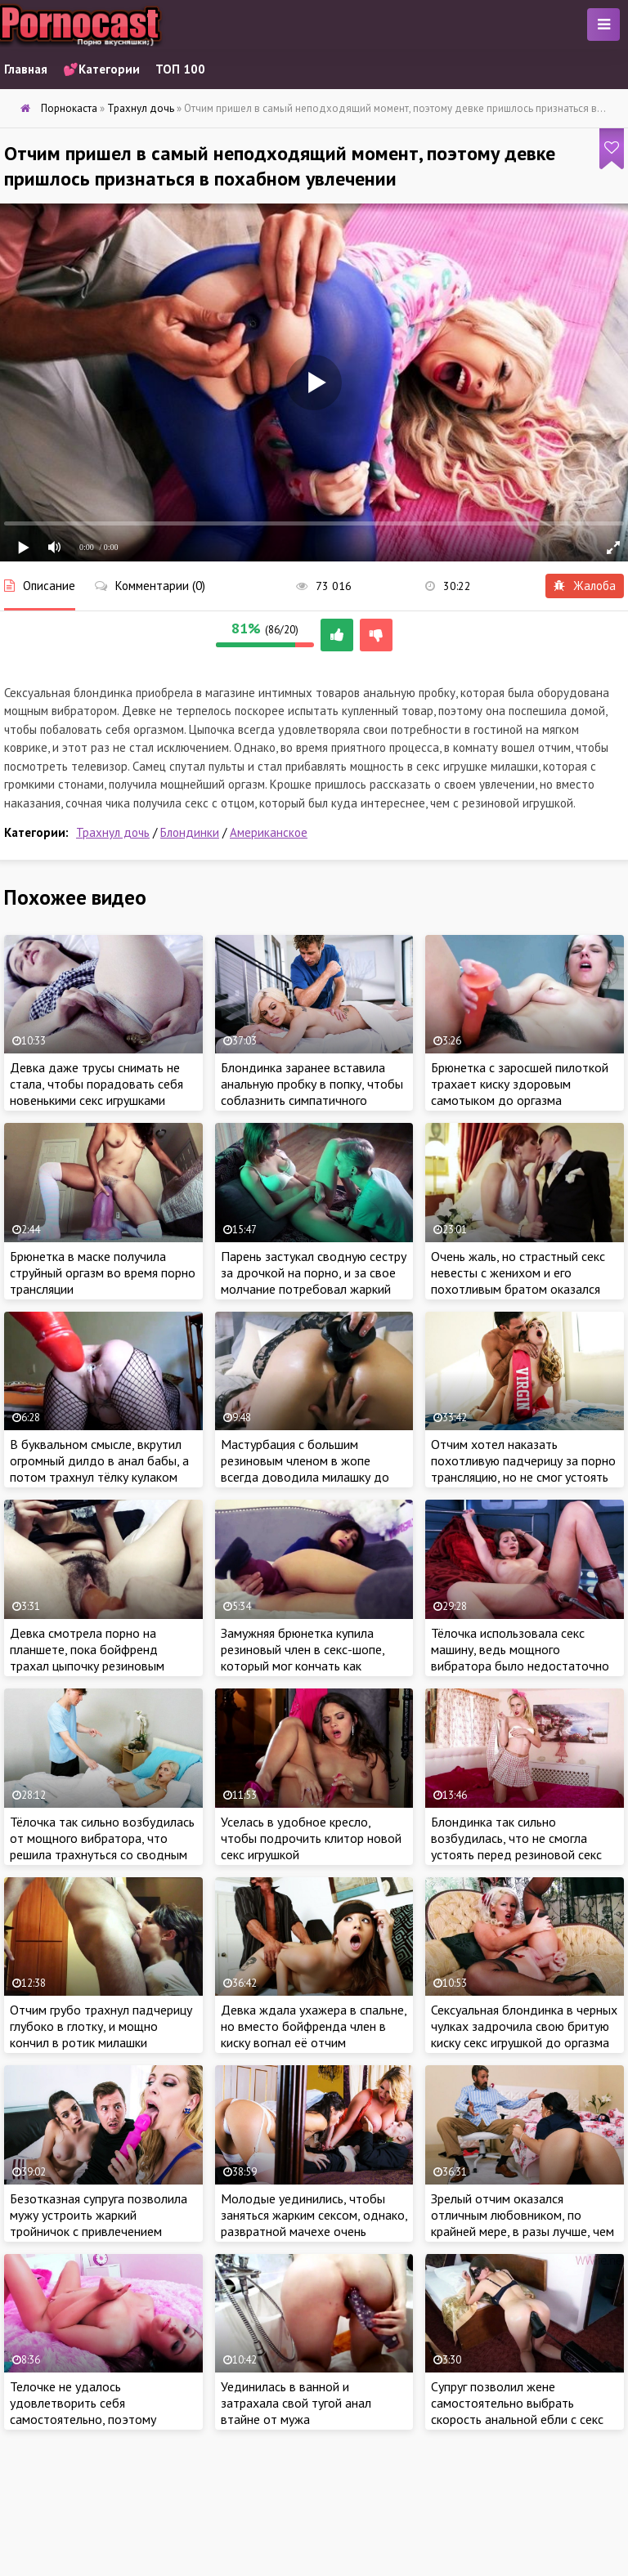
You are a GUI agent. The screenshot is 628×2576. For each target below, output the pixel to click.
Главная (25, 69)
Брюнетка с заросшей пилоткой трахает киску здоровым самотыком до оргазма (519, 1083)
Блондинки (189, 832)
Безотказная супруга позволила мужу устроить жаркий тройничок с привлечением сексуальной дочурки (98, 2223)
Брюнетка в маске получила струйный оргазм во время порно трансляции (102, 1272)
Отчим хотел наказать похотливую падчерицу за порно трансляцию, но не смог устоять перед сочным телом (523, 1468)
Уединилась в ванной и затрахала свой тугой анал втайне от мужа (296, 2402)
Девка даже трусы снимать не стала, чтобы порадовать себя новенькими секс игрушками (96, 1083)
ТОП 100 (180, 69)
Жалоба (585, 585)
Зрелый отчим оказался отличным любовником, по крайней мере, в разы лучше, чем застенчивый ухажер (522, 2223)
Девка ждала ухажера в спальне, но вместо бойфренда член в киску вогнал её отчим (313, 2026)
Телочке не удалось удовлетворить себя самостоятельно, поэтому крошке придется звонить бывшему (83, 2419)
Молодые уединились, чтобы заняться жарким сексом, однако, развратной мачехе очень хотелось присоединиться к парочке (314, 2231)
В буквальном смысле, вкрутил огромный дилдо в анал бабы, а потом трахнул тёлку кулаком (99, 1460)
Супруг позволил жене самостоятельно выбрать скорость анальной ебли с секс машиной (517, 2411)
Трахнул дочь (113, 832)
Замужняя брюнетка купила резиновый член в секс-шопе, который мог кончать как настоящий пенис (302, 1657)
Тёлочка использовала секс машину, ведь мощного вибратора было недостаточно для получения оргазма (520, 1657)
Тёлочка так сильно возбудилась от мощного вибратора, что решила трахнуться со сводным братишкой (102, 1846)
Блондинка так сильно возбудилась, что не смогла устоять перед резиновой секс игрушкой (516, 1846)
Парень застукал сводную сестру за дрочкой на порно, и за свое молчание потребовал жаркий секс (313, 1280)
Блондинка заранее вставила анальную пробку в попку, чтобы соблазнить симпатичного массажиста (312, 1092)
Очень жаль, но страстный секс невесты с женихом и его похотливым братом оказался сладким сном (518, 1280)
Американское (268, 832)
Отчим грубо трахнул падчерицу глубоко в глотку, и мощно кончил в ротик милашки (101, 2026)
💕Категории (101, 69)
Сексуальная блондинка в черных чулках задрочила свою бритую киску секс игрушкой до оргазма (524, 2026)
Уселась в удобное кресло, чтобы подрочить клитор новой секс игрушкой (311, 1838)
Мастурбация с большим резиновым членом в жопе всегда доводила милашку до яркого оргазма (305, 1468)
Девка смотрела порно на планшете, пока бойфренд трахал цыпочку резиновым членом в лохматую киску (87, 1657)
